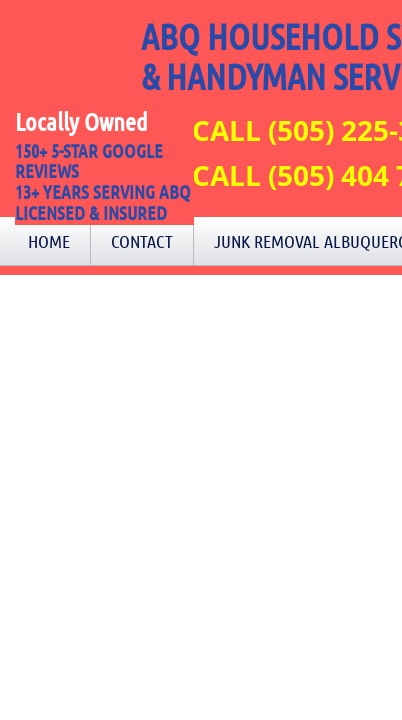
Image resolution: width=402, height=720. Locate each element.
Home (49, 241)
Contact (142, 241)
